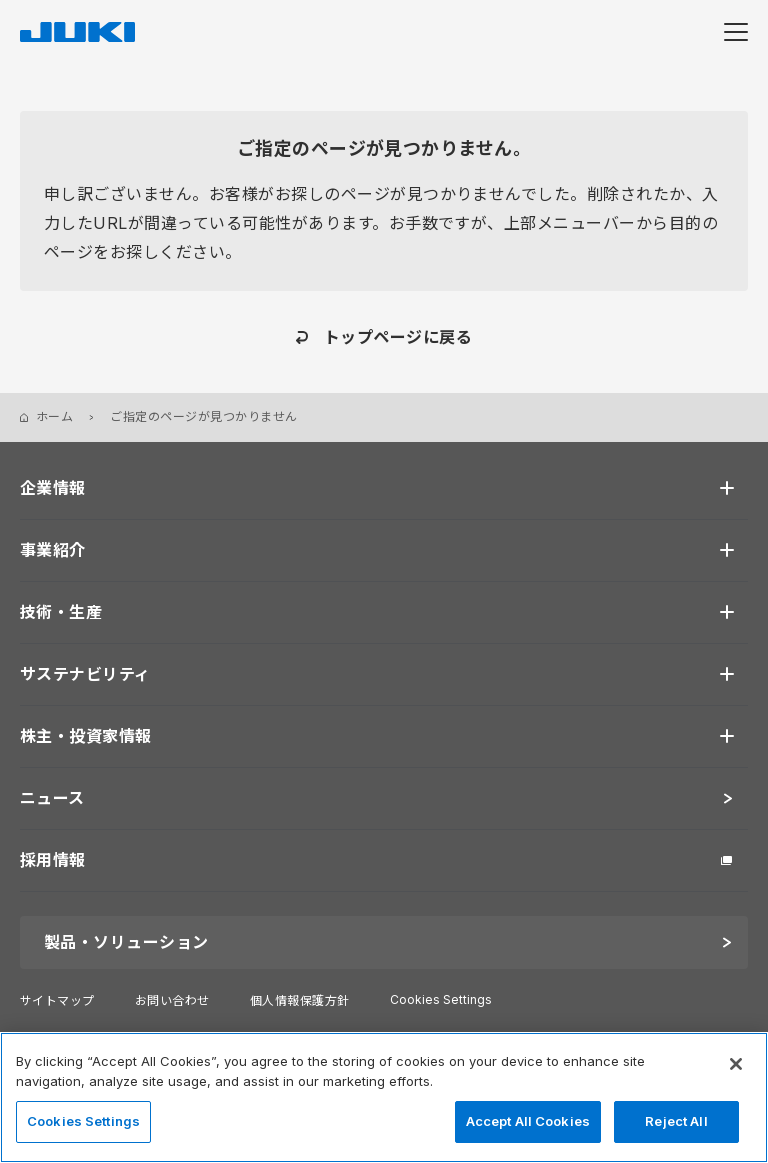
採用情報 (53, 860)
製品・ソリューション (126, 942)
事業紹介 (53, 550)
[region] (384, 1097)
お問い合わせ (172, 1000)
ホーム (54, 416)
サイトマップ (57, 1000)
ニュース (52, 798)
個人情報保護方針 (300, 1000)
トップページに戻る (398, 337)
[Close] (736, 1064)
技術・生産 (61, 612)
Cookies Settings (441, 1000)
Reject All (676, 1121)
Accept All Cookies (528, 1121)
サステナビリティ (85, 674)
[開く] (727, 488)
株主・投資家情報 (86, 736)
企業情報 (53, 488)
